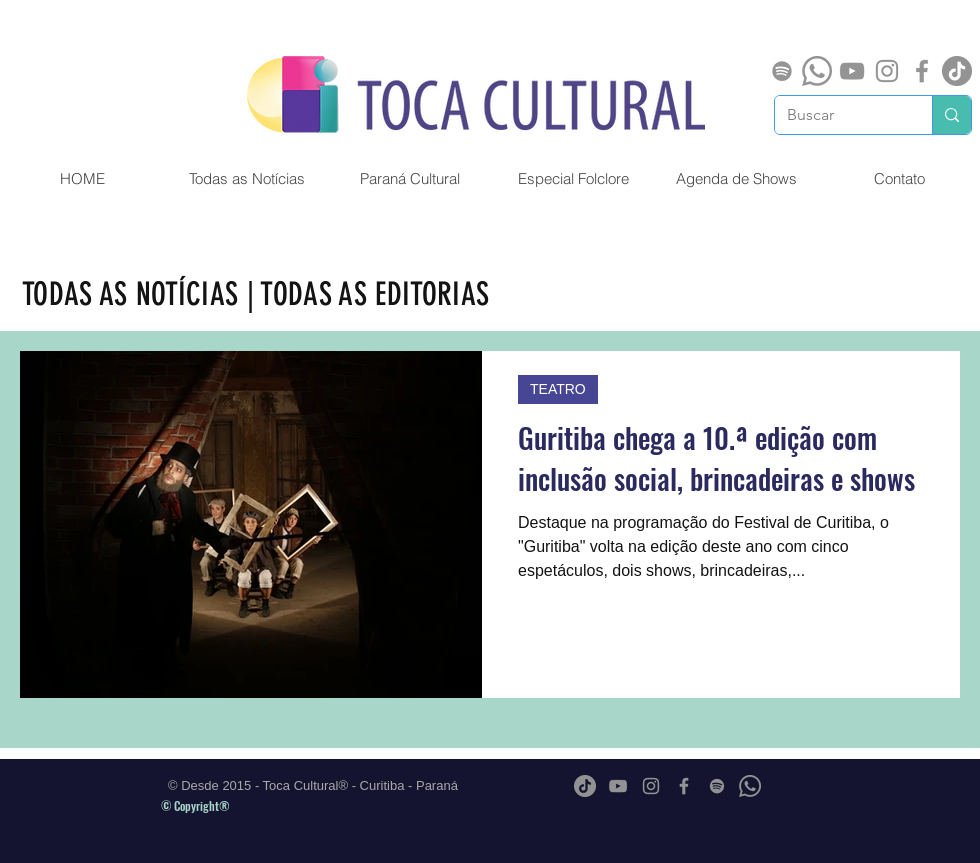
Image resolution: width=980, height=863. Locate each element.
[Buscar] (838, 115)
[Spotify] (782, 71)
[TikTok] (957, 71)
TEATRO (558, 389)
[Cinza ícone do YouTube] (852, 71)
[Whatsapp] (817, 71)
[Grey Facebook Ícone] (922, 71)
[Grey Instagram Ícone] (887, 71)
